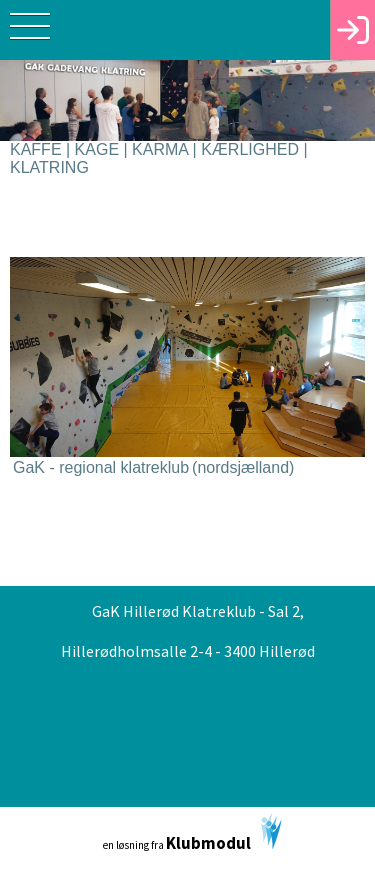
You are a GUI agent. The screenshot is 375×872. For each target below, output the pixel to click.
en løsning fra (192, 833)
